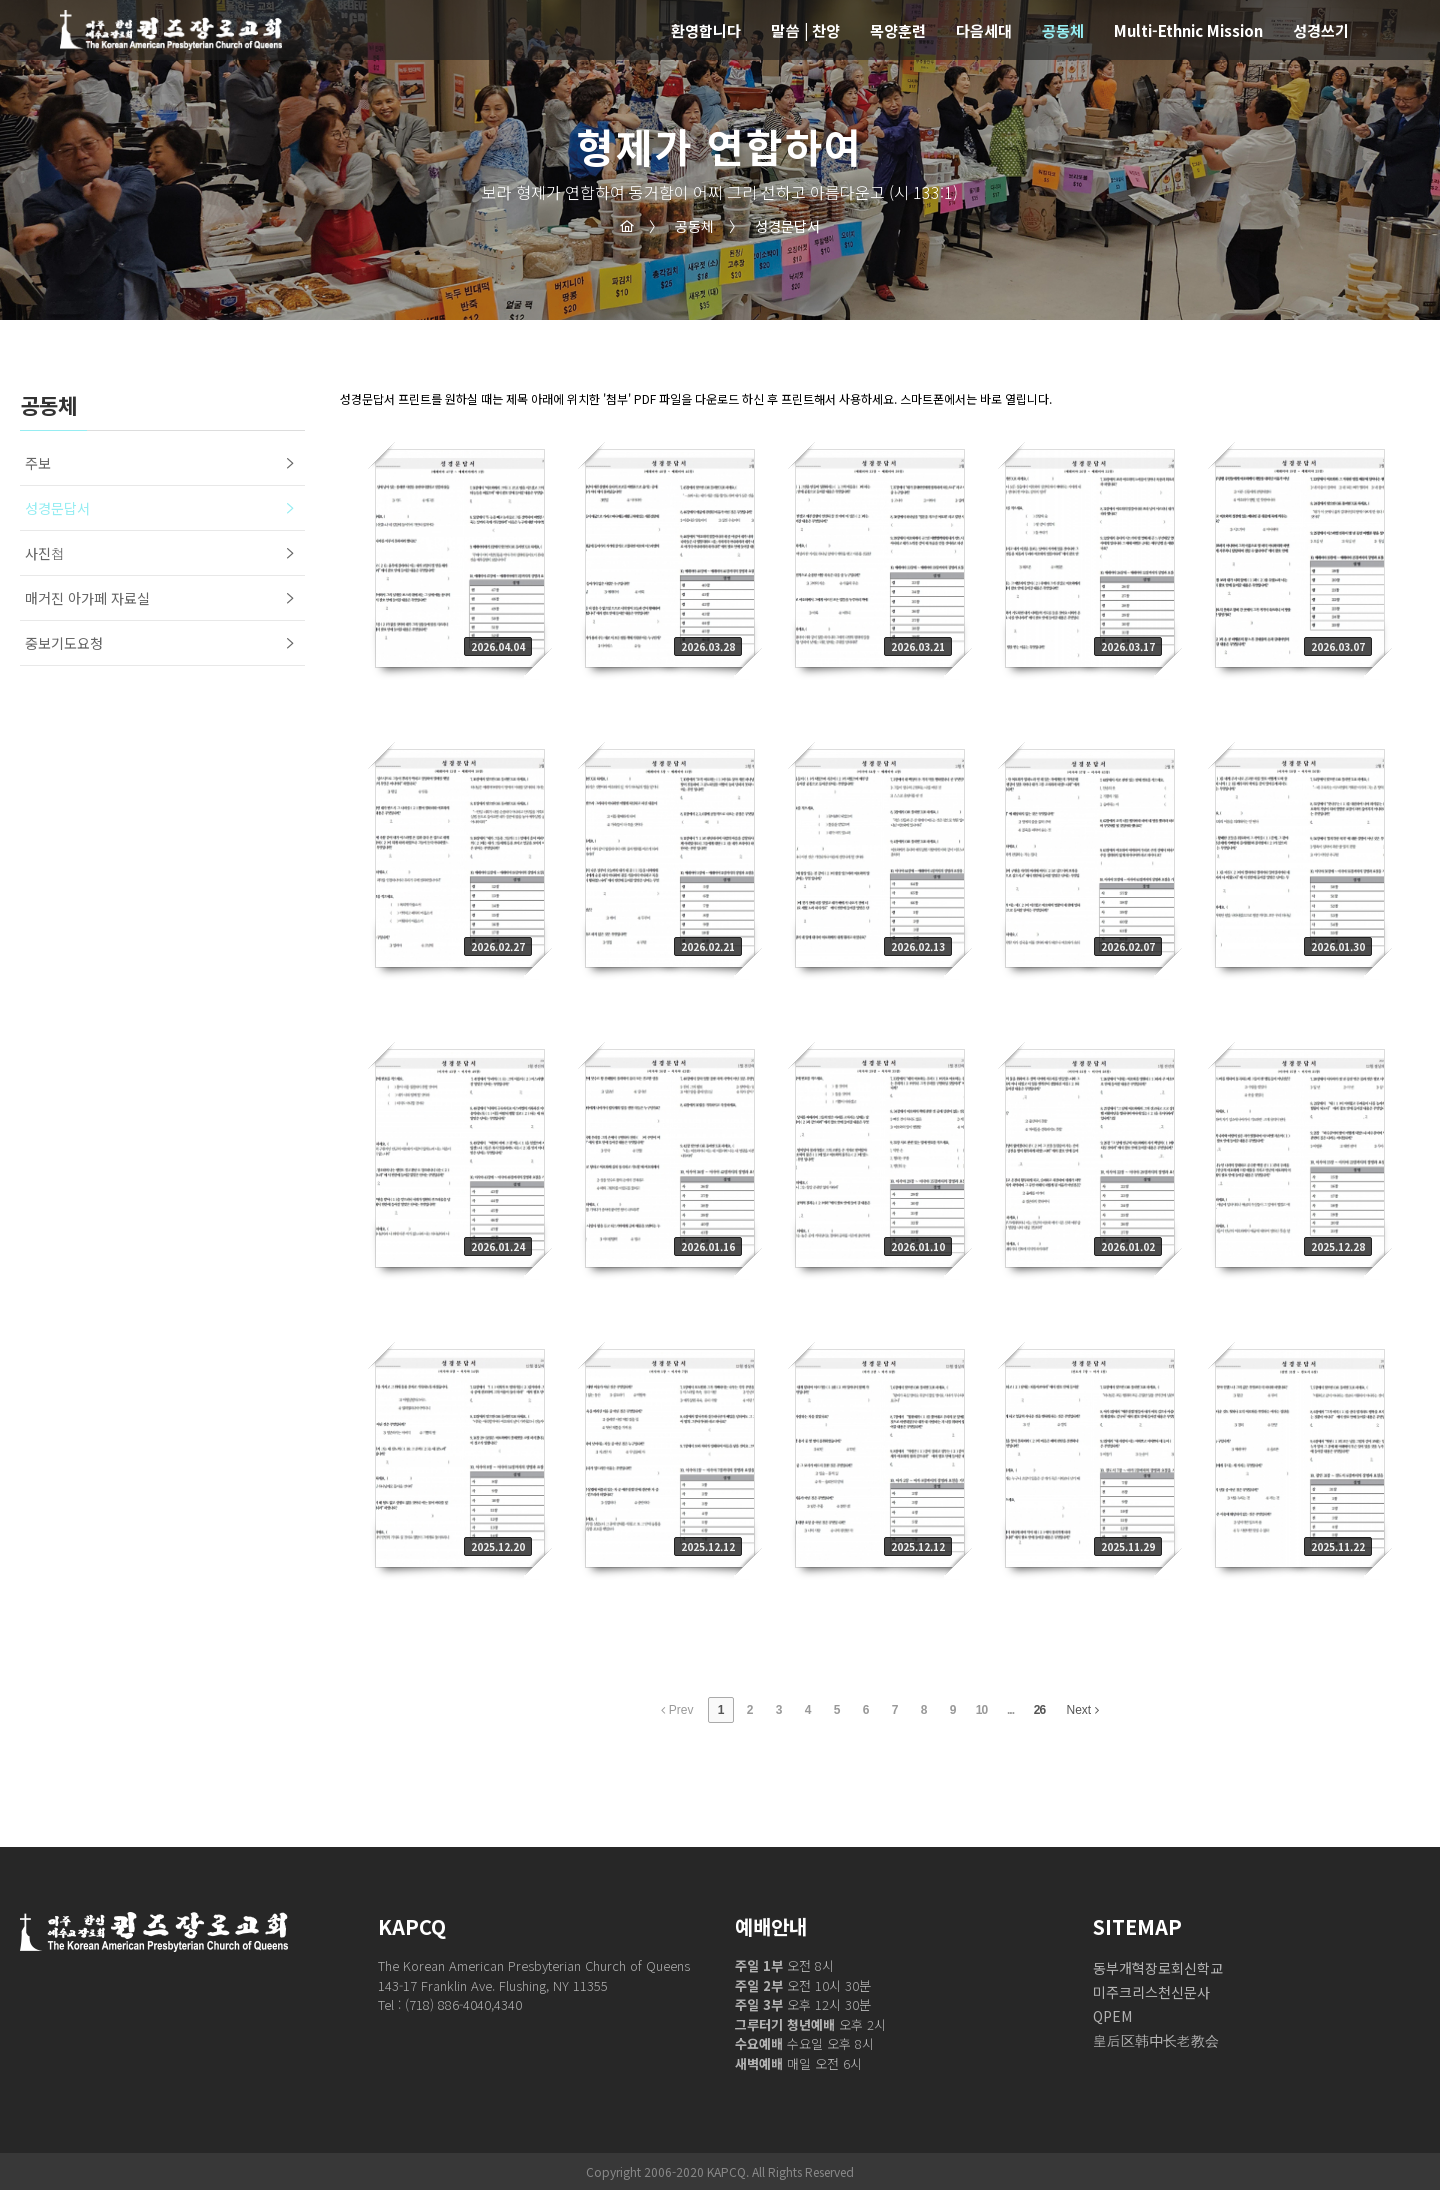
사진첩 (45, 553)
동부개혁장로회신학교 (1158, 1968)
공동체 (681, 226)
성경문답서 (774, 226)
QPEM (1112, 2016)
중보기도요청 (64, 643)
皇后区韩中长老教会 (1156, 2040)
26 (1039, 1710)
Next (1083, 1710)
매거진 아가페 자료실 (87, 598)
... (1010, 1710)
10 (981, 1710)
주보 (38, 463)
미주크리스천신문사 (1151, 1992)
